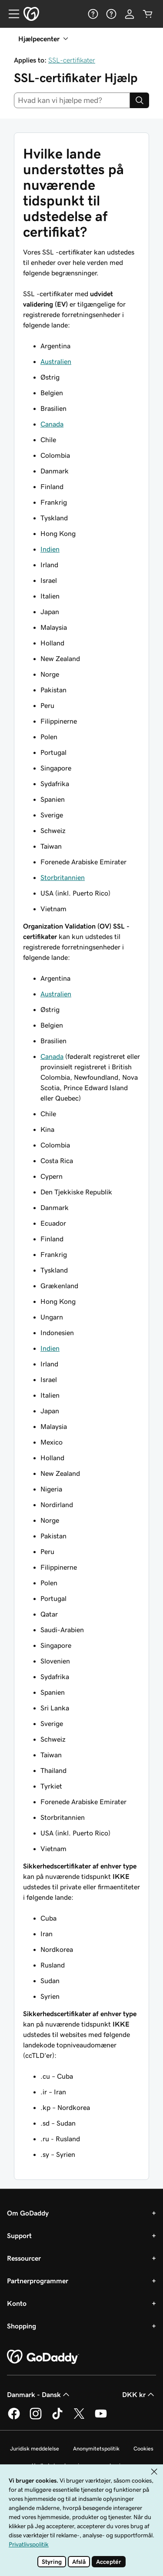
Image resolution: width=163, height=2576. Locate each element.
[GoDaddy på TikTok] (57, 2417)
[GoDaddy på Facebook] (14, 2417)
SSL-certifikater (71, 59)
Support (19, 2235)
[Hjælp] (93, 14)
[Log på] (129, 14)
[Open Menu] (10, 13)
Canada (51, 423)
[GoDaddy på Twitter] (79, 2417)
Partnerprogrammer (37, 2280)
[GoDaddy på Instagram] (36, 2417)
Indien (50, 549)
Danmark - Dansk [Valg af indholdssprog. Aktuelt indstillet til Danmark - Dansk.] (39, 2394)
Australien (55, 361)
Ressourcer (24, 2258)
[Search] (139, 100)
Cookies (143, 2448)
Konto (17, 2303)
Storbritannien (62, 877)
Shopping (21, 2325)
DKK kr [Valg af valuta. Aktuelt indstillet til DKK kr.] (139, 2394)
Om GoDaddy (28, 2212)
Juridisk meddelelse (34, 2448)
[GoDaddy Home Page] (43, 2357)
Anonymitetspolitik (96, 2448)
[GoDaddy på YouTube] (101, 2417)
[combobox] (72, 100)
